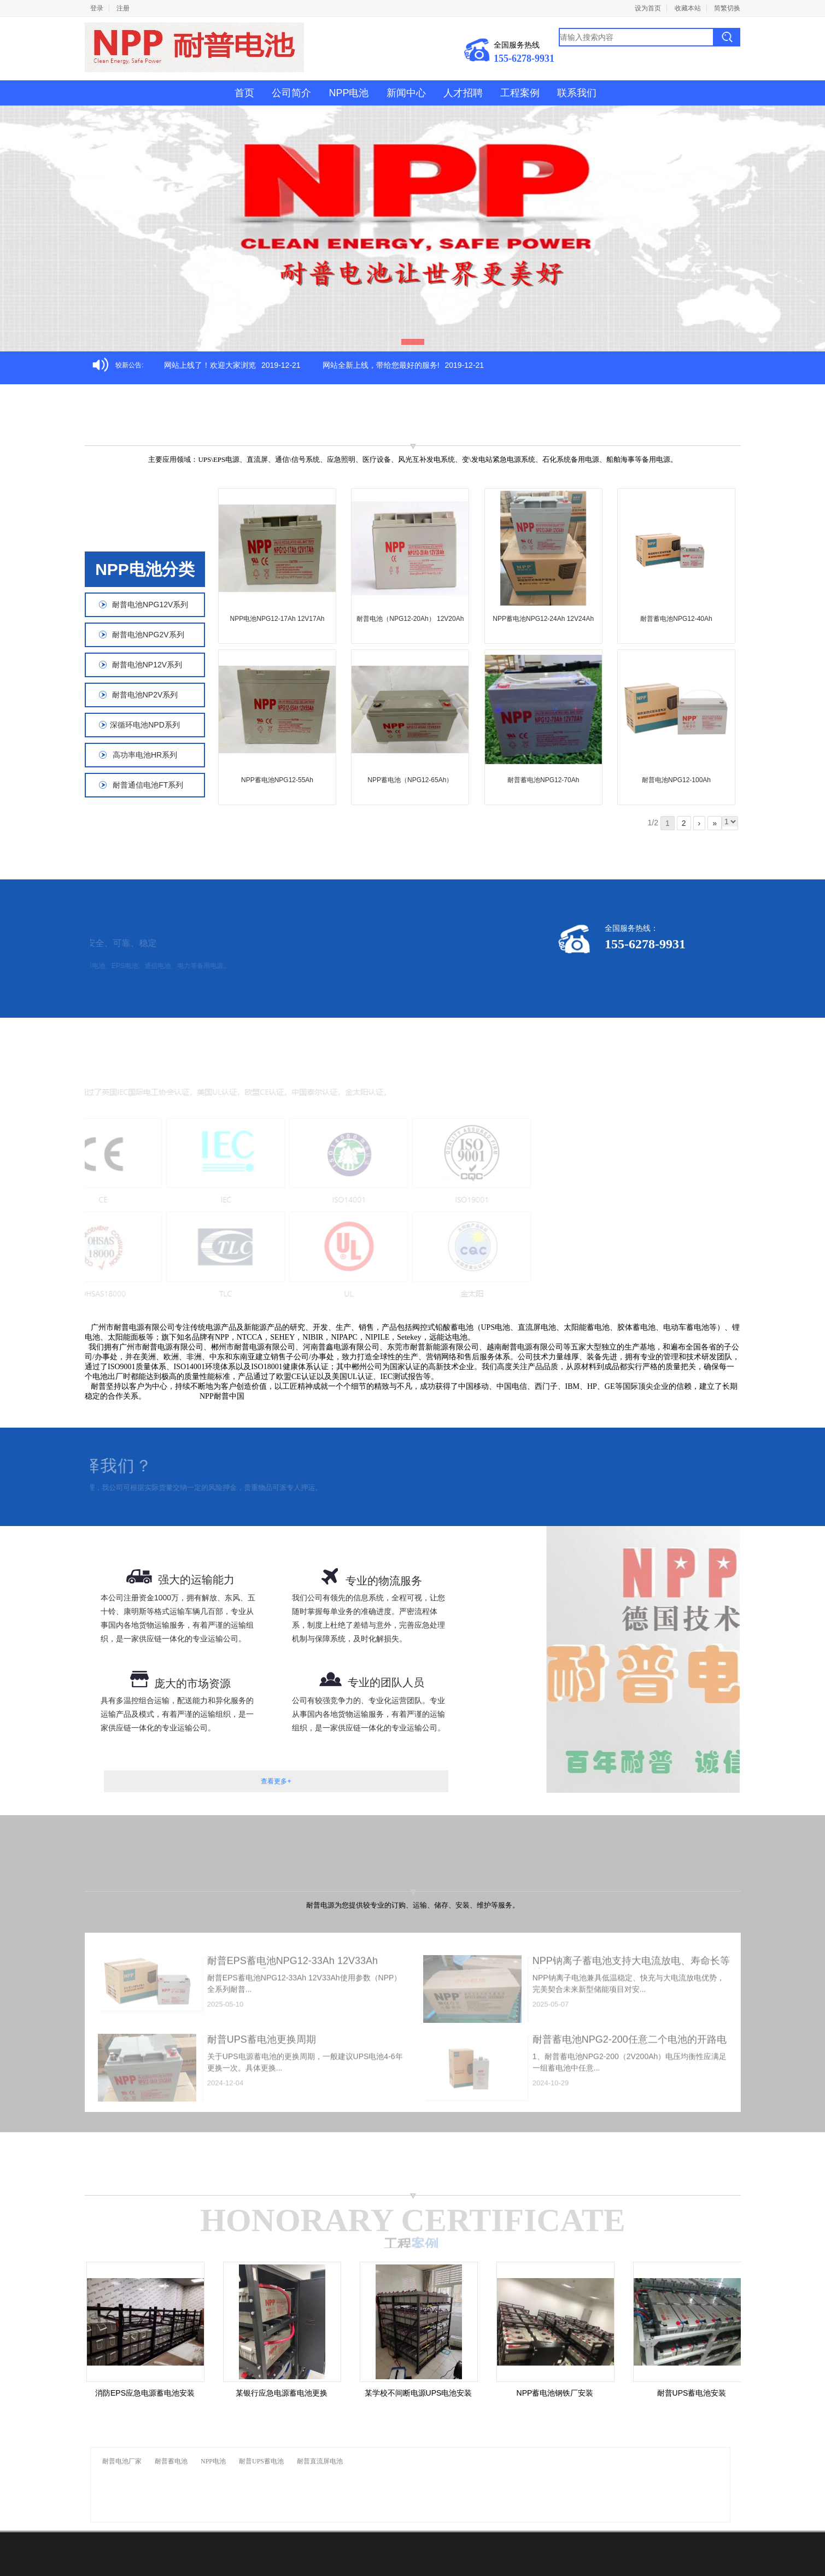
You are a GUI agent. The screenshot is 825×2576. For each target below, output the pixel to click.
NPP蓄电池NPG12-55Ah (277, 780)
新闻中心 (406, 92)
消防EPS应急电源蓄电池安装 (149, 2393)
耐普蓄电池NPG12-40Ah (676, 619)
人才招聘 (463, 92)
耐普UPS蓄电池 (261, 2461)
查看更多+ (276, 1781)
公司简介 (291, 92)
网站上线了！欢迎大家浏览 (210, 365)
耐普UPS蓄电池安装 (696, 2393)
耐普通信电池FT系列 (145, 785)
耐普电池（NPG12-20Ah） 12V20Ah (410, 619)
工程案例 (520, 92)
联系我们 (576, 92)
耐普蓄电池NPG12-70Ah (543, 780)
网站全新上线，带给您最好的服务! (381, 365)
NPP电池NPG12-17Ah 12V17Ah (277, 619)
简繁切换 (727, 8)
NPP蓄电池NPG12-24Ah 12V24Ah (543, 619)
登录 (96, 8)
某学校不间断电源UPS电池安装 (423, 2393)
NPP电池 (348, 92)
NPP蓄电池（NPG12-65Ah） (410, 780)
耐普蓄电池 (171, 2461)
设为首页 (648, 8)
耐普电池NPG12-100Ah (676, 780)
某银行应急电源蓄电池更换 (286, 2393)
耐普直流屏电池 (320, 2461)
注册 (123, 8)
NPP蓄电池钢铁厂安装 (559, 2393)
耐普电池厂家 (122, 2461)
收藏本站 (688, 8)
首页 (244, 92)
